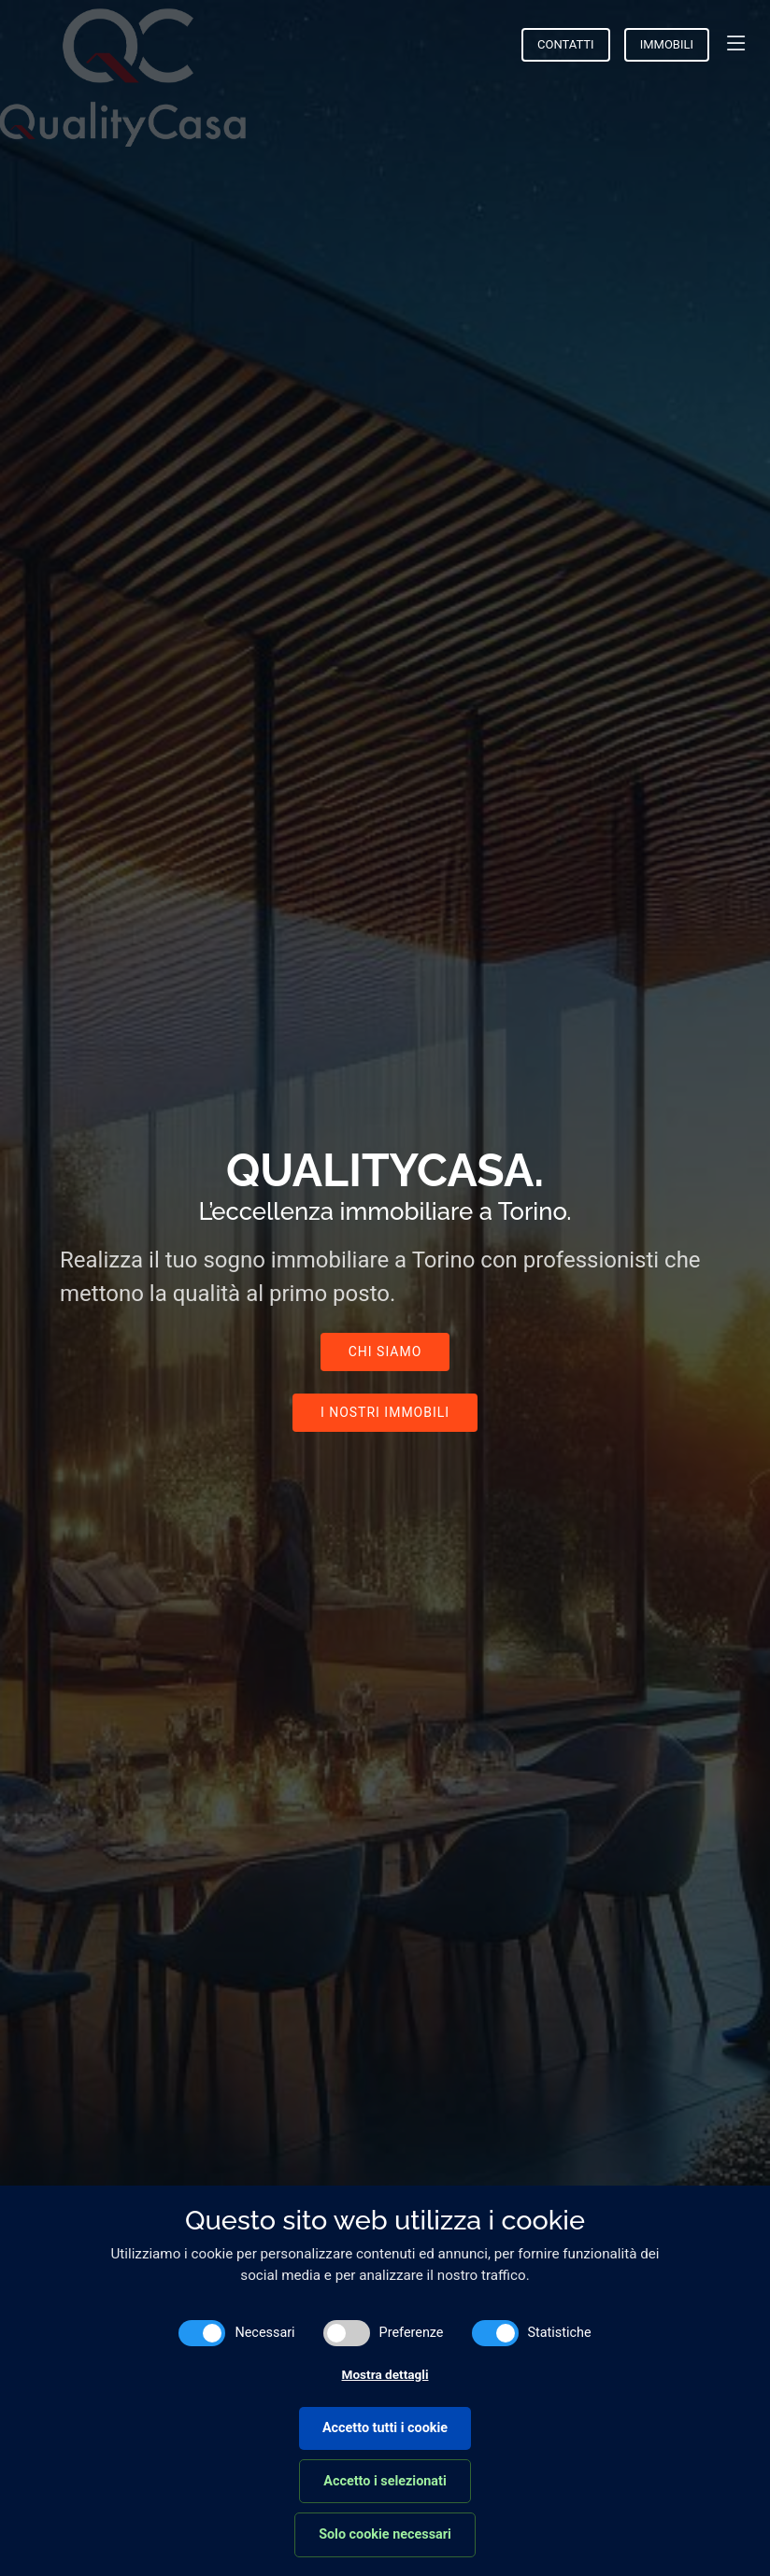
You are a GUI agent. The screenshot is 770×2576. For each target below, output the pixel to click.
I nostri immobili (385, 1412)
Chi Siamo (385, 1351)
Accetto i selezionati (385, 2481)
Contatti (565, 44)
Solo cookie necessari (385, 2534)
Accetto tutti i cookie (385, 2428)
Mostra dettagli (385, 2374)
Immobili (666, 44)
